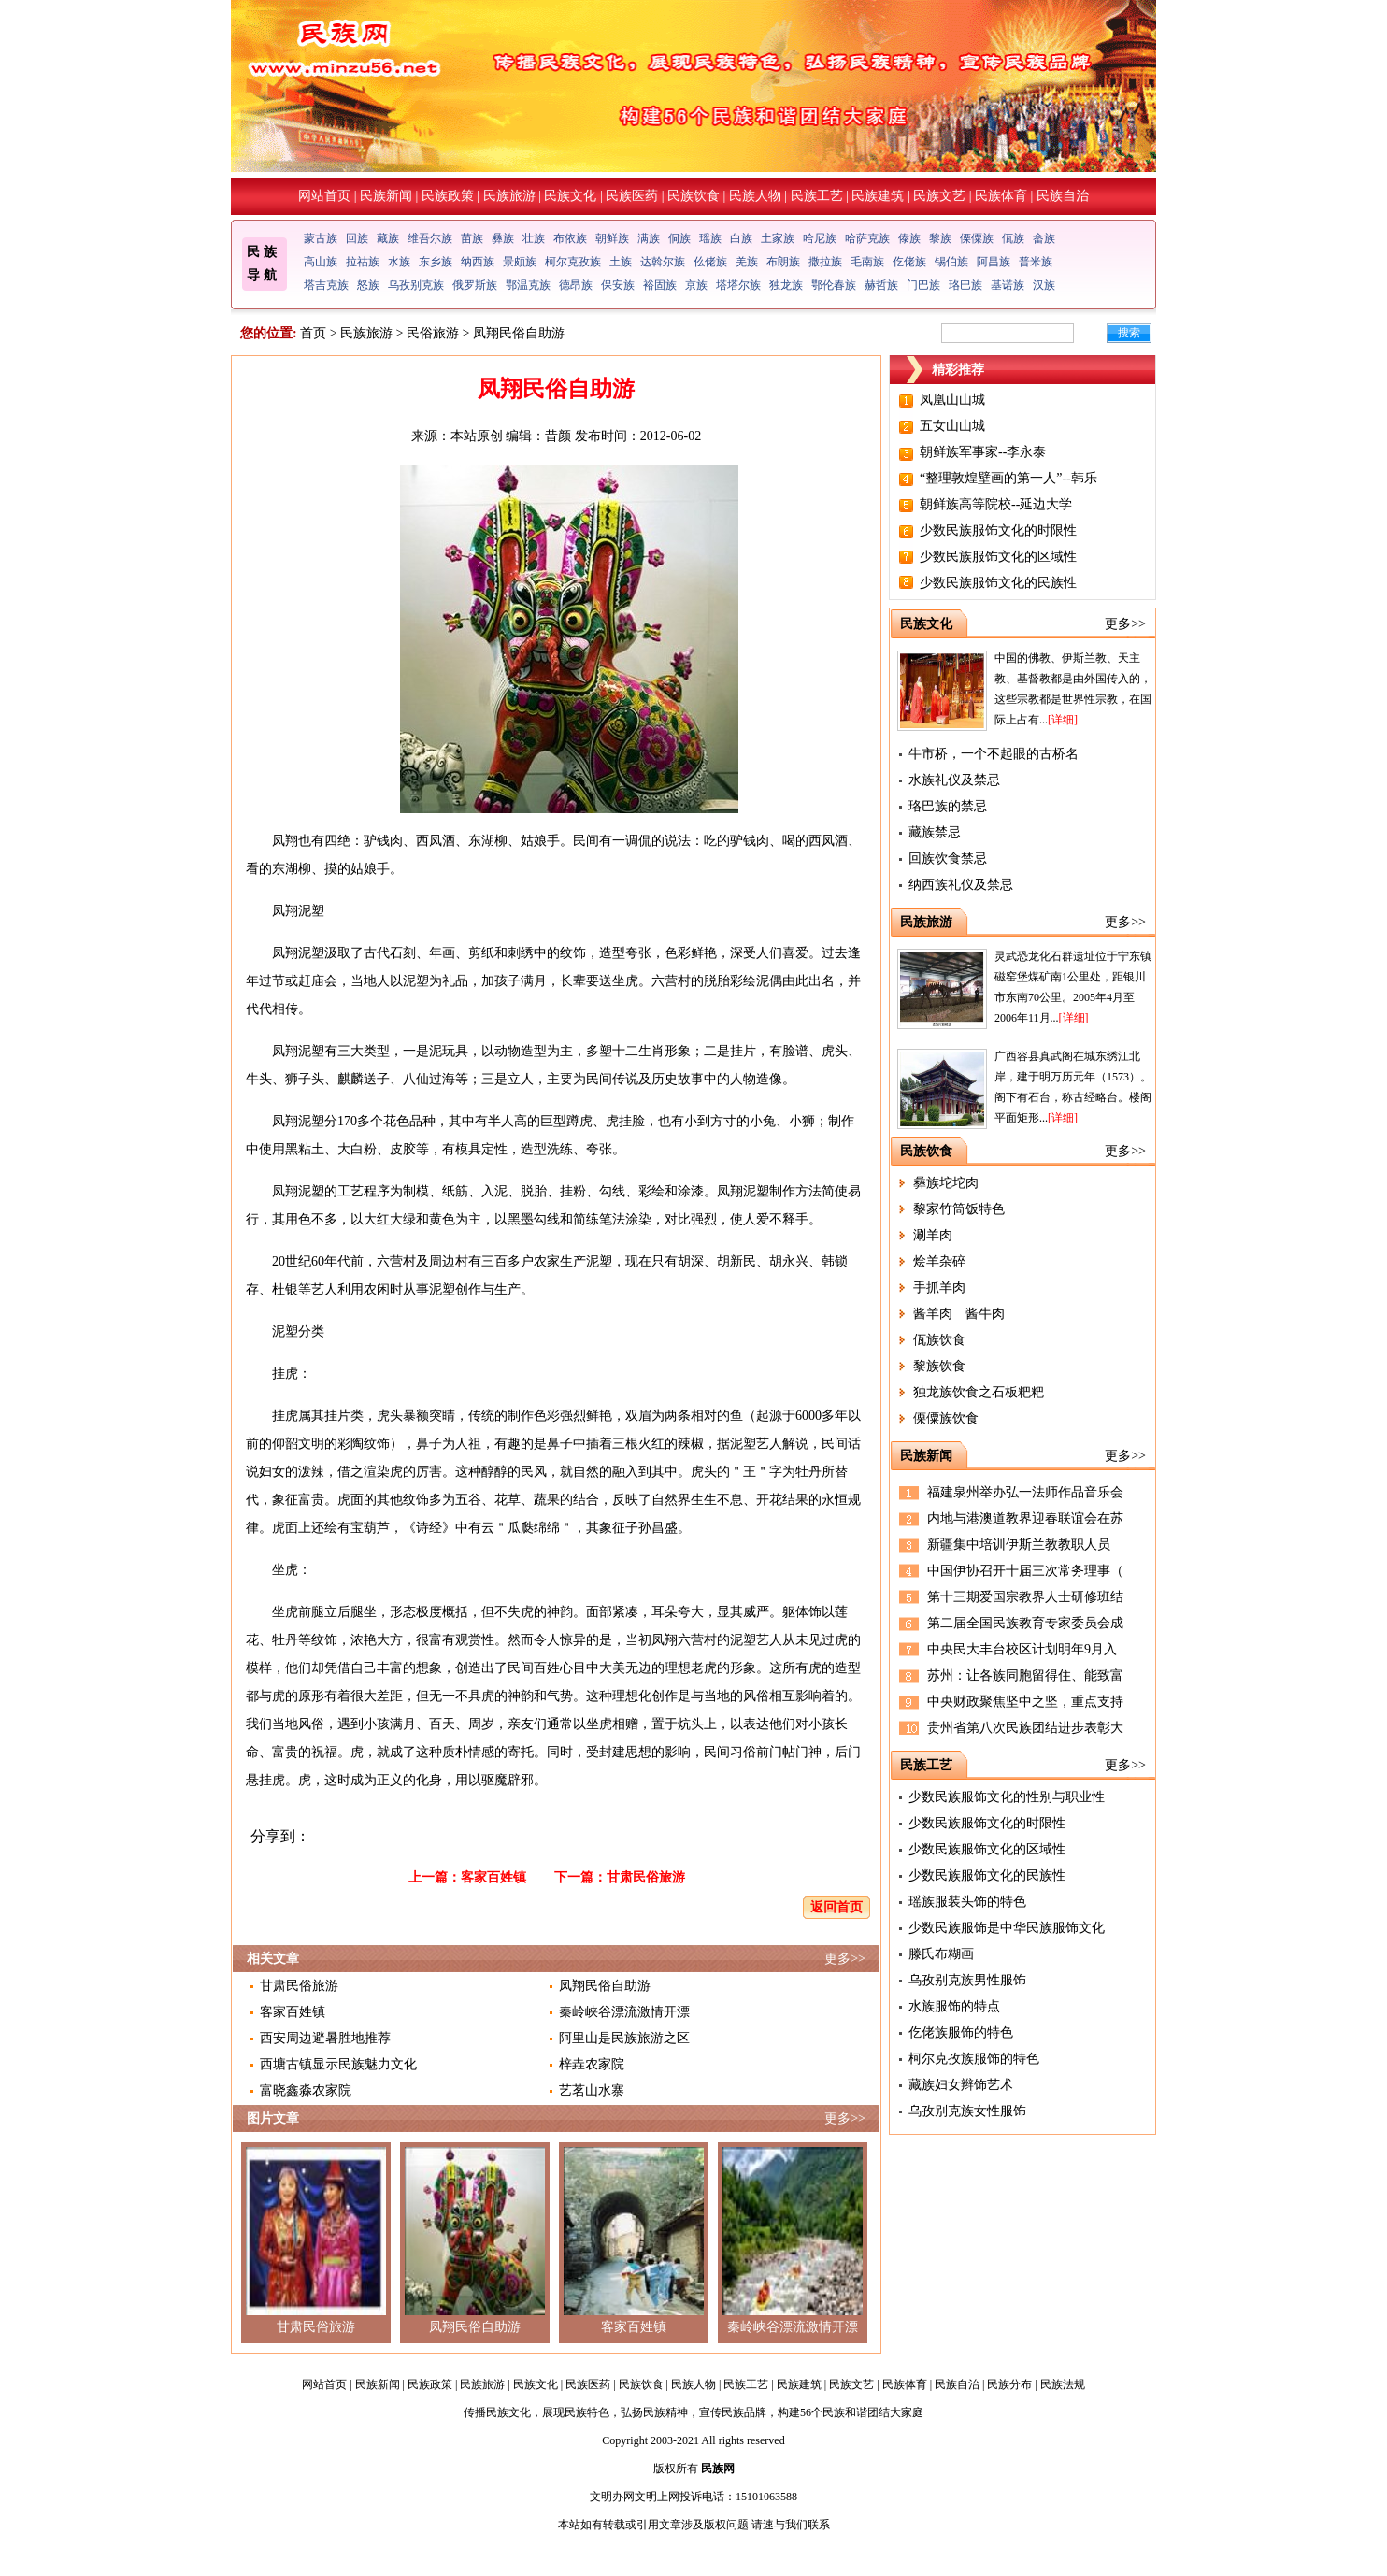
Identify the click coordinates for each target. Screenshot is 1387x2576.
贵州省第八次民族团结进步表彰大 (1025, 1728)
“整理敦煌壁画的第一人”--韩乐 (1008, 478)
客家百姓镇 (493, 1877)
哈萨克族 (867, 238)
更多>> (844, 1959)
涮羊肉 (932, 1235)
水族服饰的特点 (954, 2006)
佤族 (1013, 238)
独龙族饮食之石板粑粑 (978, 1392)
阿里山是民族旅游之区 (624, 2038)
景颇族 (519, 261)
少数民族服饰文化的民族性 (998, 583)
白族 (741, 238)
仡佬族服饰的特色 (960, 2032)
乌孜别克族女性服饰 (967, 2111)
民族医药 (632, 196)
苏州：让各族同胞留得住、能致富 (1025, 1675)
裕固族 (660, 285)
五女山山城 (952, 426)
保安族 (618, 285)
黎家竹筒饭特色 (959, 1209)
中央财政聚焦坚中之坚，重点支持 (1025, 1702)
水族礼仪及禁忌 (954, 780)
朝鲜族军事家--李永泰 (983, 452)
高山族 (320, 261)
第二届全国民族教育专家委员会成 (1025, 1623)
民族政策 (448, 196)
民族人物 (755, 196)
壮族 (533, 238)
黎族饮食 (939, 1366)
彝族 (503, 238)
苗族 (472, 238)
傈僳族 (977, 238)
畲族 (1044, 238)
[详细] (1063, 719)
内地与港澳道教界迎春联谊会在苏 (1025, 1518)
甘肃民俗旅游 (646, 1877)
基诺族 (1007, 285)
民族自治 (1063, 196)
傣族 (909, 238)
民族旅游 (509, 196)
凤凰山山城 (952, 400)
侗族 (679, 238)
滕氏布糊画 (941, 1954)
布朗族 (783, 261)
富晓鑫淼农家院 (305, 2090)
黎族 (940, 238)
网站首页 (324, 196)
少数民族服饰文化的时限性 (998, 530)
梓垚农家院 (591, 2064)
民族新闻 (386, 196)
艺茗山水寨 (591, 2090)
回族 (357, 238)
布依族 (570, 238)
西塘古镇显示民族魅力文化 (338, 2064)
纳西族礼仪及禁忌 (960, 885)
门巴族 (923, 285)
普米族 (1035, 261)
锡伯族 (951, 261)
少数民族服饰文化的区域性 (998, 557)
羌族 (747, 261)
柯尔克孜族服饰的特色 (973, 2059)
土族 (620, 261)
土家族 (777, 238)
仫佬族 (710, 261)
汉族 (1044, 285)
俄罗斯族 (474, 285)
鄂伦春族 (833, 285)
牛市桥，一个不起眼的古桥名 (993, 754)
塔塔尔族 (738, 285)
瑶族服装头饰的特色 (967, 1902)
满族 (648, 238)
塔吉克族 (326, 285)
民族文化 (570, 196)
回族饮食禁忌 (947, 859)
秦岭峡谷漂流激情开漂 (624, 2012)
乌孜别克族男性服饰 (967, 1980)
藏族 (388, 238)
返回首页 (836, 1907)
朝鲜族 (612, 238)
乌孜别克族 (416, 285)
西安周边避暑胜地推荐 (325, 2038)
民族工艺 (817, 196)
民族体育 (1001, 196)
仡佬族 (909, 261)
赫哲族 (881, 285)
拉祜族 (362, 261)
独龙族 (786, 285)
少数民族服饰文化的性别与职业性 (1006, 1797)
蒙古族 (320, 238)
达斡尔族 (662, 261)
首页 (313, 333)
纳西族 (477, 261)
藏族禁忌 (934, 832)
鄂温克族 (528, 285)
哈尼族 (819, 238)
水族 (399, 261)
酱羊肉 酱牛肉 (959, 1314)
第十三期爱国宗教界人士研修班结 (1025, 1597)
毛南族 (867, 261)
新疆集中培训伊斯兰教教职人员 (1018, 1545)
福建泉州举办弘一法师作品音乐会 (1025, 1492)
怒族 (368, 285)
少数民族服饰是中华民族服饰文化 (1006, 1928)
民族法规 (1062, 2384)
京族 (696, 285)
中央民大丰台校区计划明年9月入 (1022, 1649)
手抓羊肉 (939, 1288)
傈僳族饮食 (946, 1418)
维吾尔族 (430, 238)
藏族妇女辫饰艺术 (960, 2085)
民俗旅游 (433, 333)
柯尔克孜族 (573, 261)
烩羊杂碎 (939, 1261)
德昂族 (576, 285)
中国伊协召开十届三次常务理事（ (1025, 1571)
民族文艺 (939, 196)
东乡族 (435, 261)
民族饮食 (693, 196)
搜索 (1129, 332)
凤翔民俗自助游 (605, 1986)
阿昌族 (993, 261)
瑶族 (710, 238)
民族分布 (1009, 2384)
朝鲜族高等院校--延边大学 (996, 504)
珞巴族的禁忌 (947, 806)
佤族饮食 (939, 1340)
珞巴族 (965, 285)
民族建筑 (877, 196)
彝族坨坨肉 (946, 1183)
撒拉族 (825, 261)
